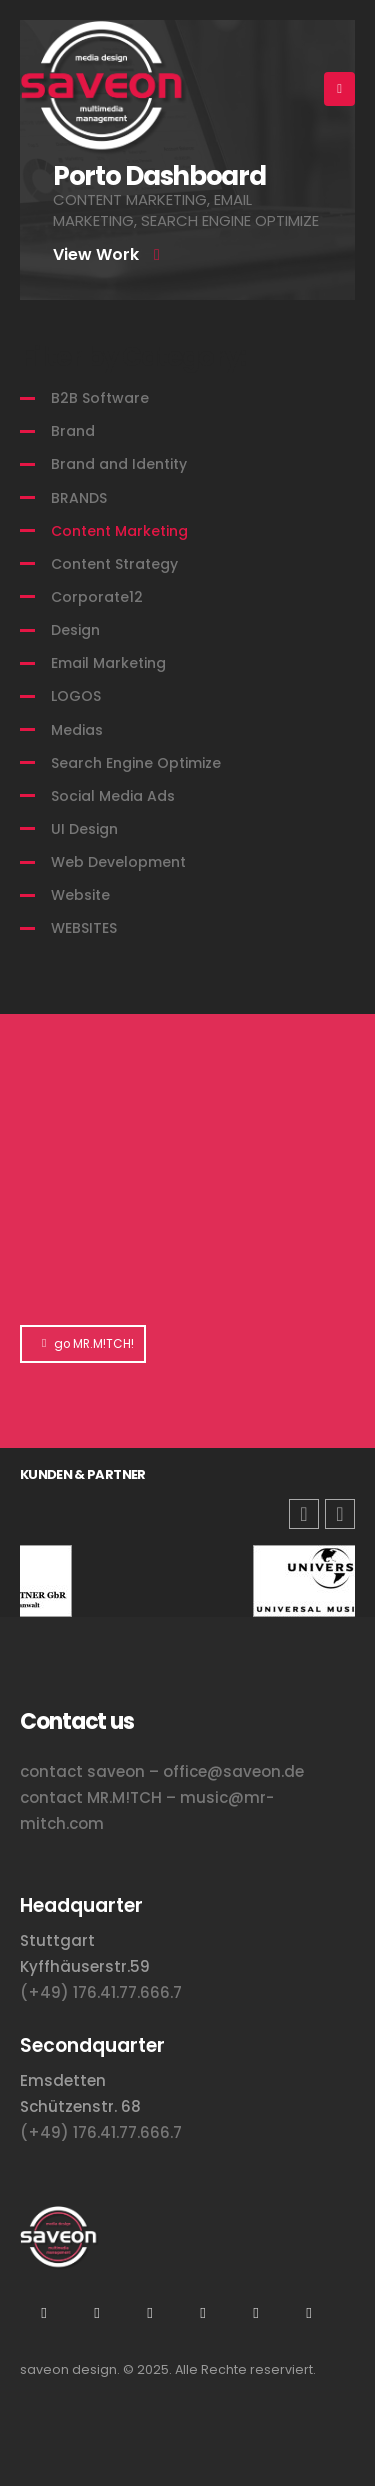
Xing (150, 2313)
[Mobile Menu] (339, 89)
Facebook (309, 2313)
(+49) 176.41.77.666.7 (101, 1992)
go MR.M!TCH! (83, 1344)
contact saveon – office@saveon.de (162, 1771)
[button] (340, 1514)
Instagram (44, 2313)
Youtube (97, 2313)
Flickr (203, 2313)
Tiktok (256, 2313)
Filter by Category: (132, 357)
